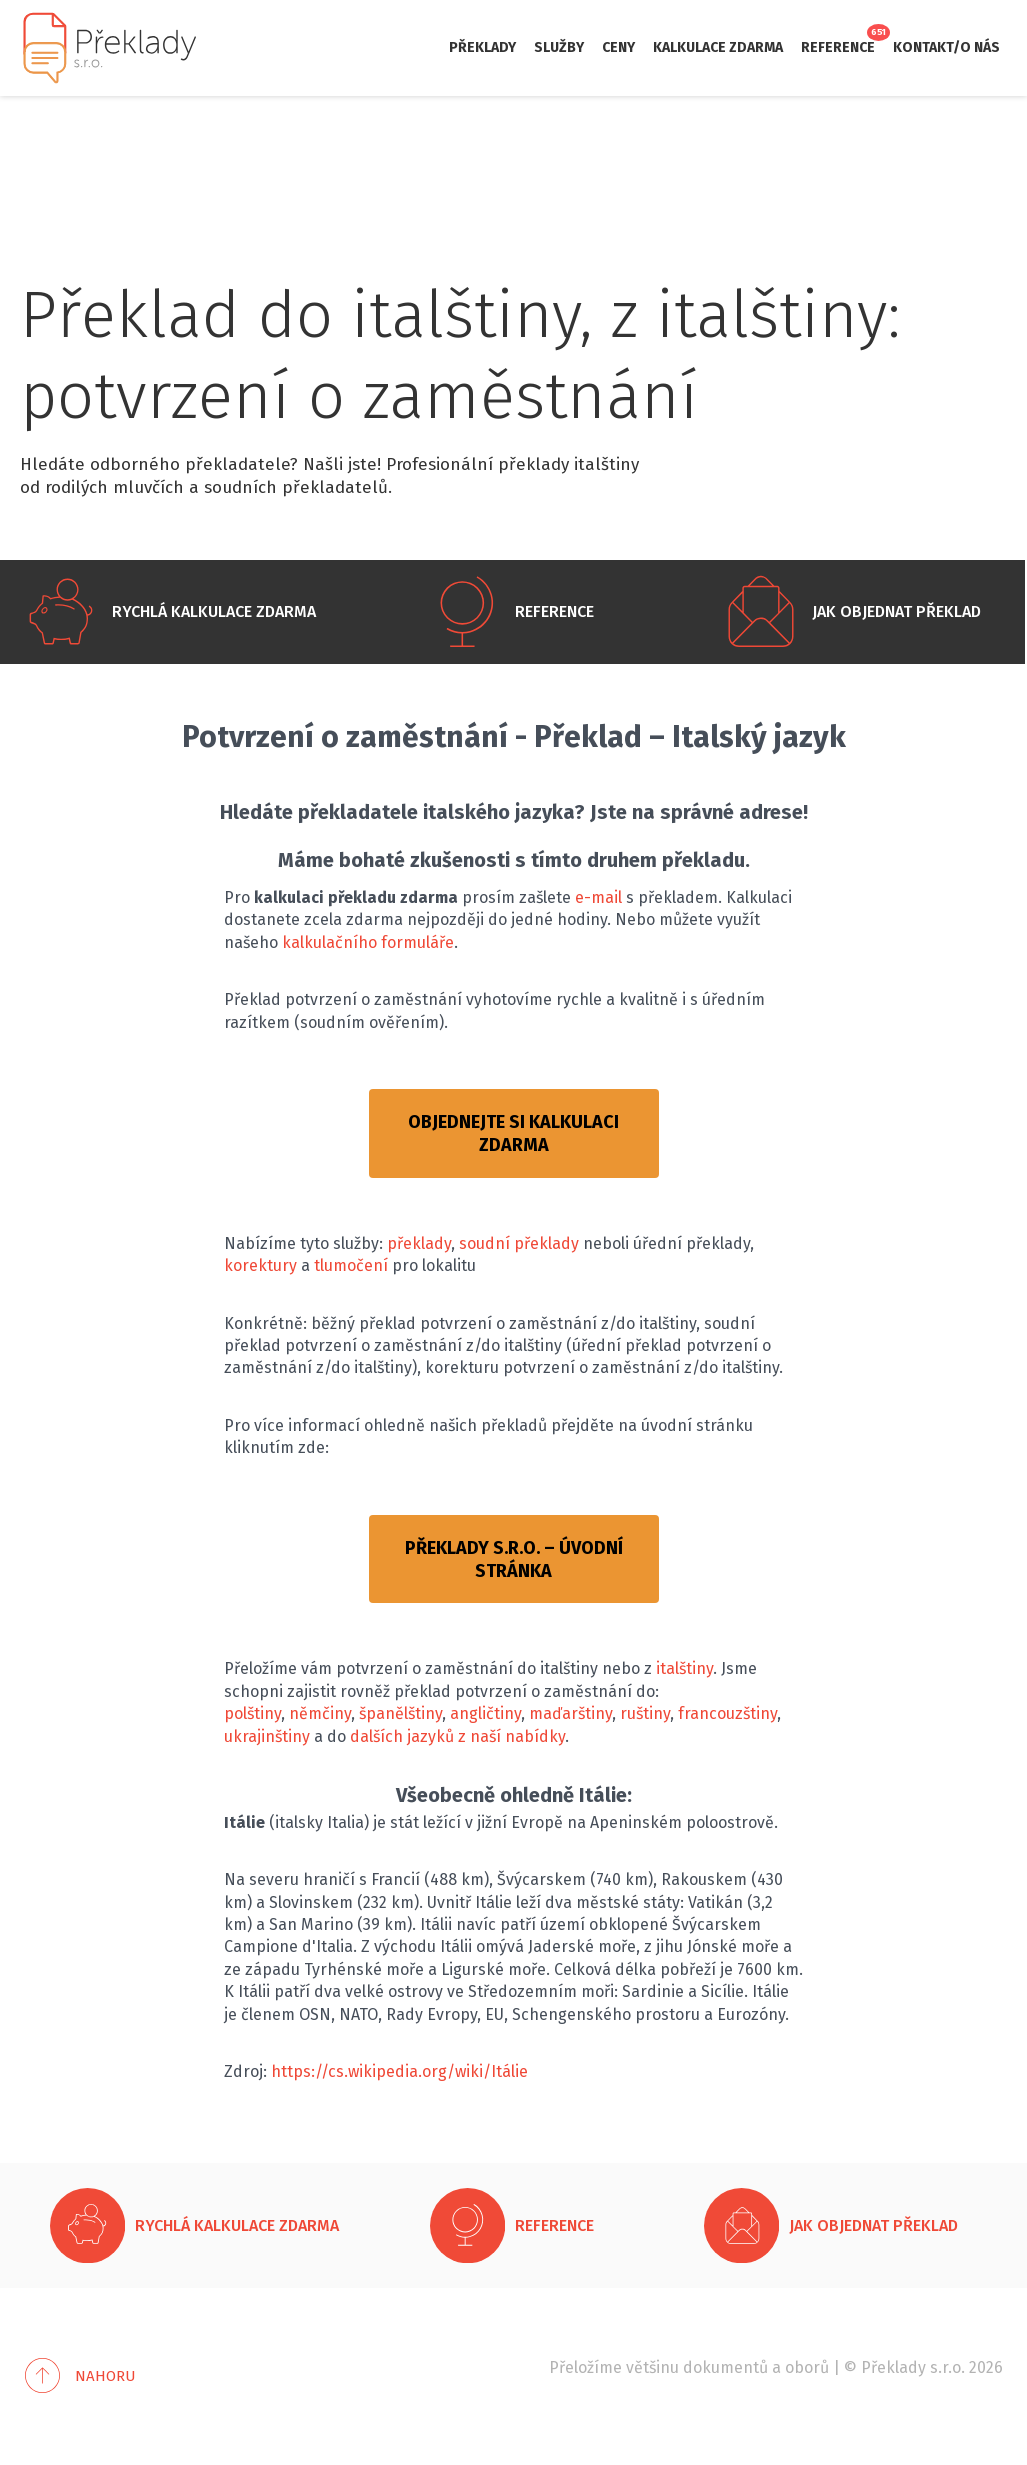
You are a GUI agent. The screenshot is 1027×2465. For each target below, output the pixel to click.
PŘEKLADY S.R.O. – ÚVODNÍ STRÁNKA (514, 1559)
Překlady (482, 47)
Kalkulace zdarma (718, 47)
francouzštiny (727, 1713)
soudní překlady (519, 1243)
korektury (260, 1265)
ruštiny (645, 1713)
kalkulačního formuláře (368, 942)
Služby (559, 47)
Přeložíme (585, 2367)
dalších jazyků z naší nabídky (457, 1736)
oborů (807, 2367)
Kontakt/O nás (946, 47)
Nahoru (105, 2376)
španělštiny (400, 1713)
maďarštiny (570, 1713)
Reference (838, 47)
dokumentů (725, 2367)
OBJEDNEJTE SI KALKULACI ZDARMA (513, 1133)
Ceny (618, 47)
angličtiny (485, 1713)
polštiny (252, 1713)
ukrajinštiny (267, 1736)
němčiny (320, 1713)
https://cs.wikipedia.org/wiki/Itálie (399, 2071)
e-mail (598, 897)
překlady (419, 1243)
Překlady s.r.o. (913, 2367)
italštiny (684, 1668)
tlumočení (351, 1265)
